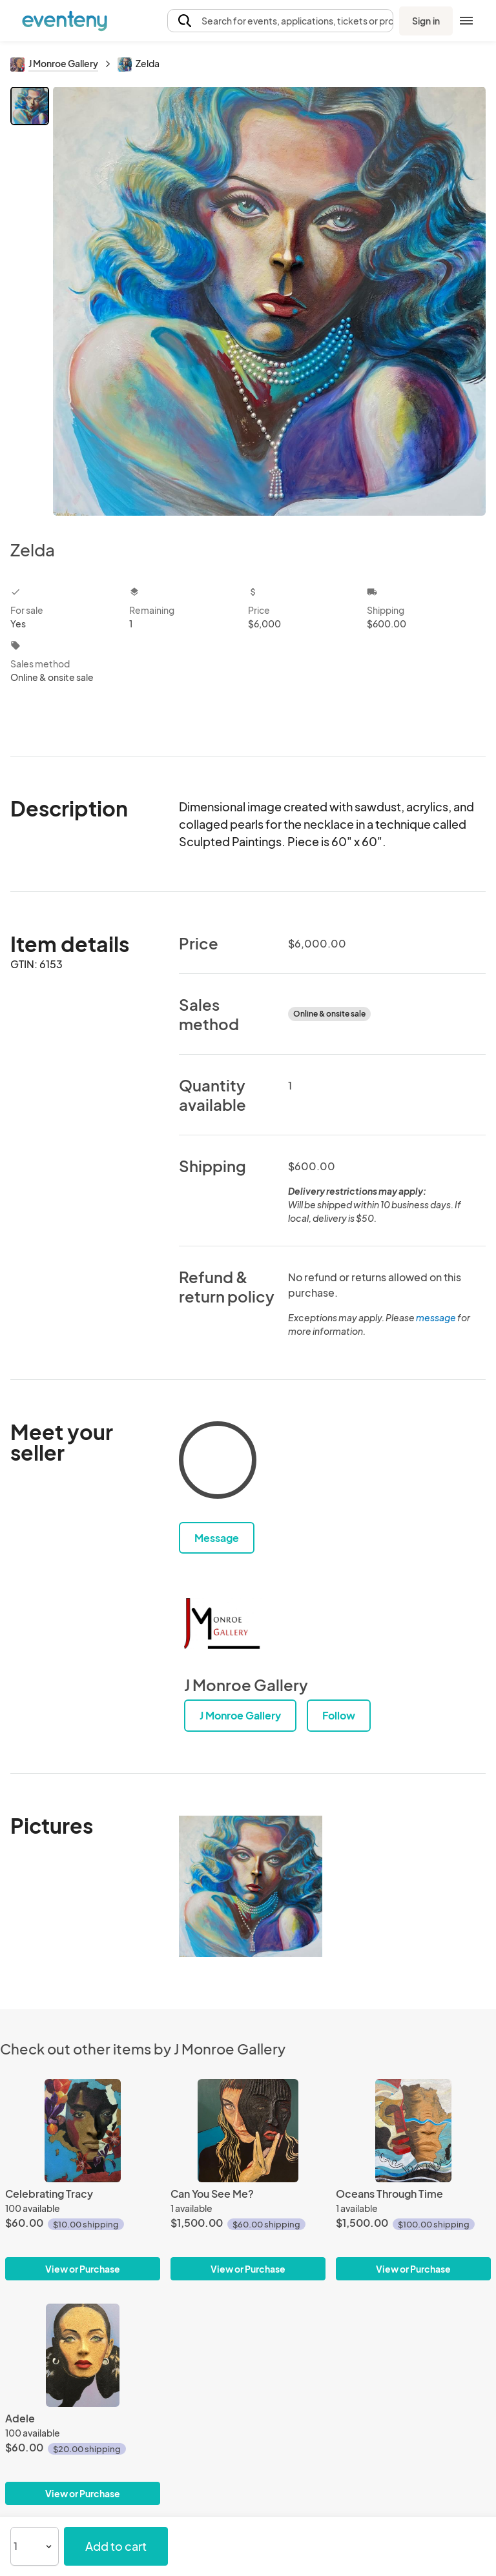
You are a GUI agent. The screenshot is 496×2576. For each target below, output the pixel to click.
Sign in (426, 20)
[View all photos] (269, 302)
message (436, 1317)
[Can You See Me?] (248, 2130)
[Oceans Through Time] (413, 2130)
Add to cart (116, 2546)
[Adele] (82, 2355)
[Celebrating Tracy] (82, 2130)
